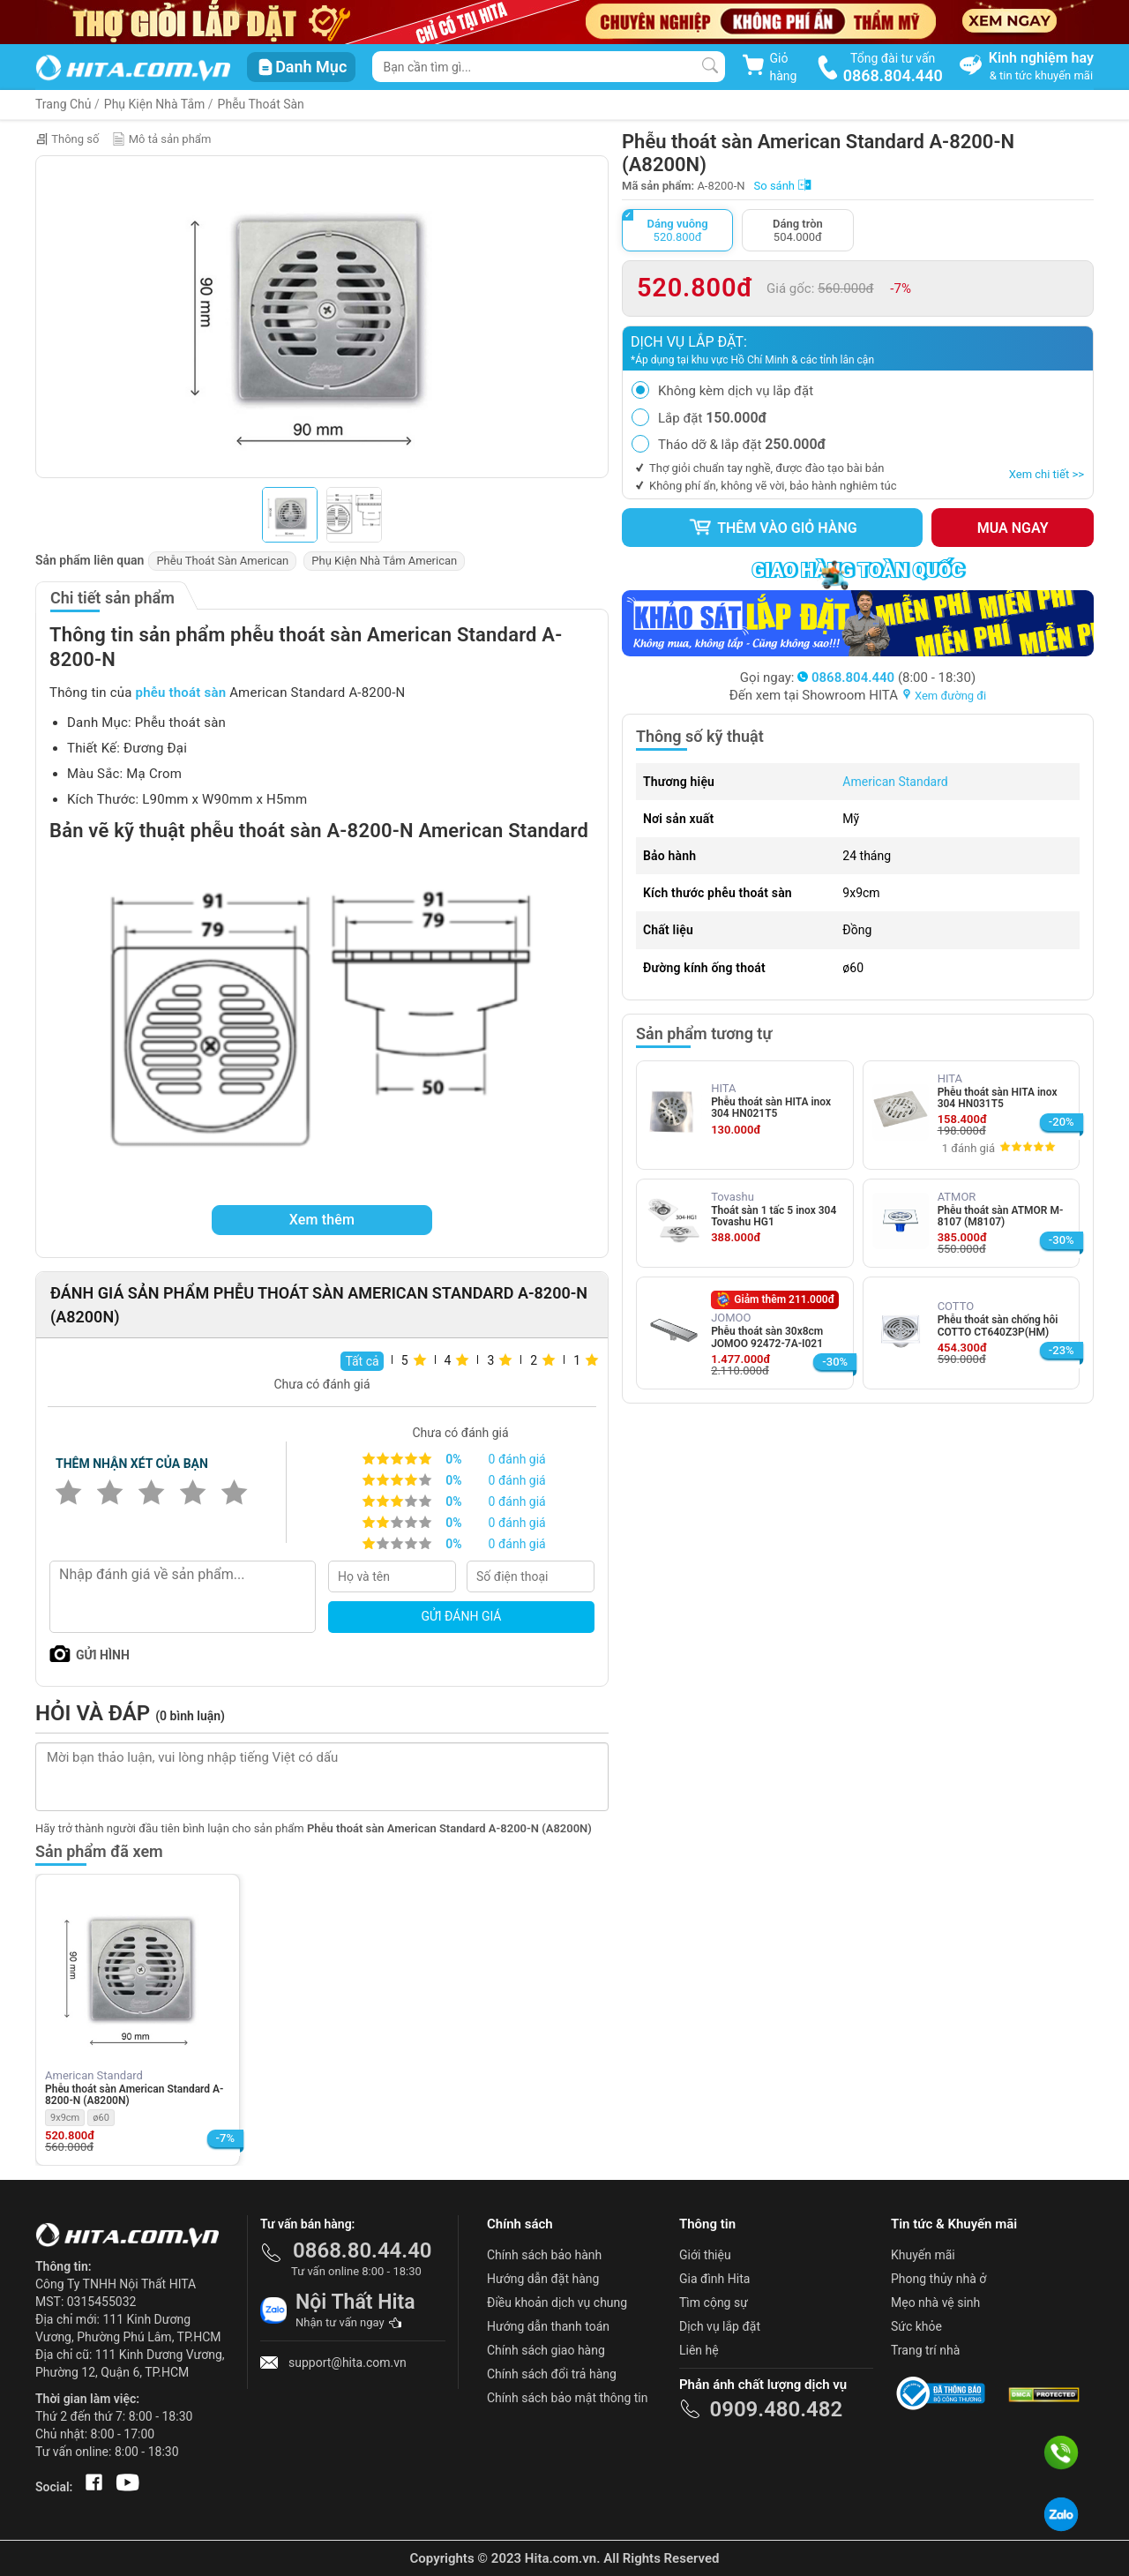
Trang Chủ (63, 104)
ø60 (101, 2117)
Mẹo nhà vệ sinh (935, 2302)
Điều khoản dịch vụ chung (557, 2302)
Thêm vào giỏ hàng (772, 527)
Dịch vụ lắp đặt (719, 2326)
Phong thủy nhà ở (938, 2279)
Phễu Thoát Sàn (261, 104)
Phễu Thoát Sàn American (222, 560)
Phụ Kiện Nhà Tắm (155, 104)
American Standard (894, 782)
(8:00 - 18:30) (886, 677)
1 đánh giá (968, 1148)
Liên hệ (699, 2350)
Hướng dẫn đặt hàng (543, 2279)
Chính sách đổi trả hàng (552, 2374)
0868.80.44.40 (362, 2250)
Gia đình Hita (714, 2279)
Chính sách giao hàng (546, 2350)
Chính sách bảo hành (544, 2255)
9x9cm (64, 2117)
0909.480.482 (775, 2409)
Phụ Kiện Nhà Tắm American (384, 560)
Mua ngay (1013, 528)
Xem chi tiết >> (1046, 474)
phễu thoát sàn (181, 692)
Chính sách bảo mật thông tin (567, 2398)
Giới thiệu (705, 2255)
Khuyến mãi (923, 2255)
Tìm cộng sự (713, 2302)
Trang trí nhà (925, 2350)
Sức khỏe (916, 2326)
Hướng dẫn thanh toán (548, 2326)
